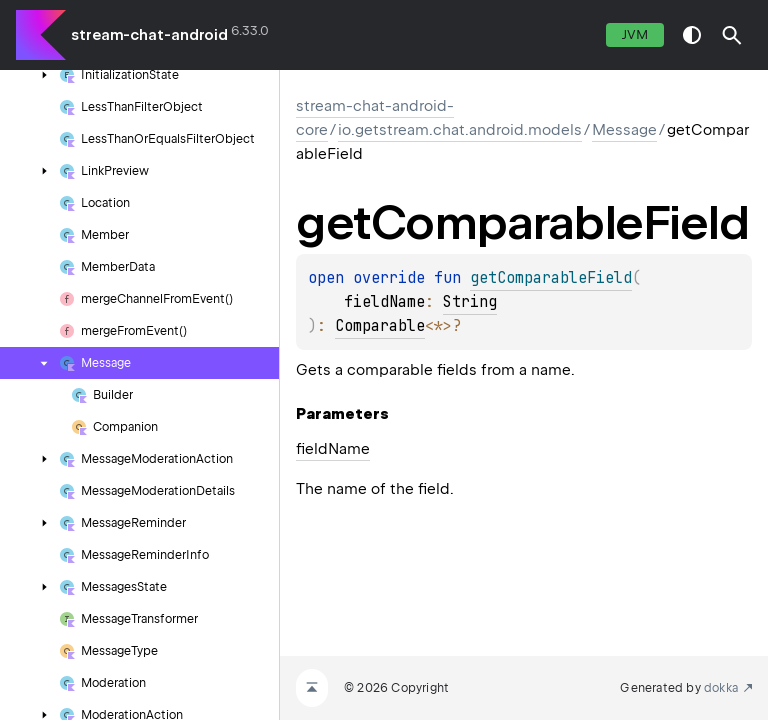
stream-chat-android (149, 35)
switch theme (692, 35)
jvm (635, 34)
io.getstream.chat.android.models (460, 130)
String (470, 302)
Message (624, 130)
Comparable (380, 326)
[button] (732, 35)
